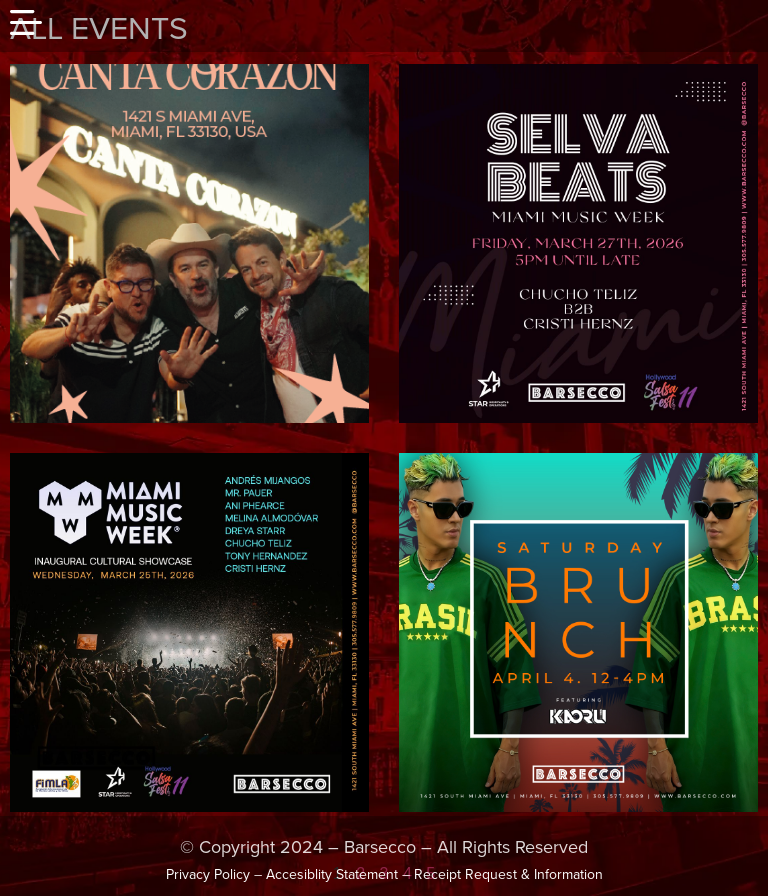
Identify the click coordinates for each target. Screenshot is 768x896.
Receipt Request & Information (508, 874)
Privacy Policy (208, 874)
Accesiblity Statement (332, 874)
